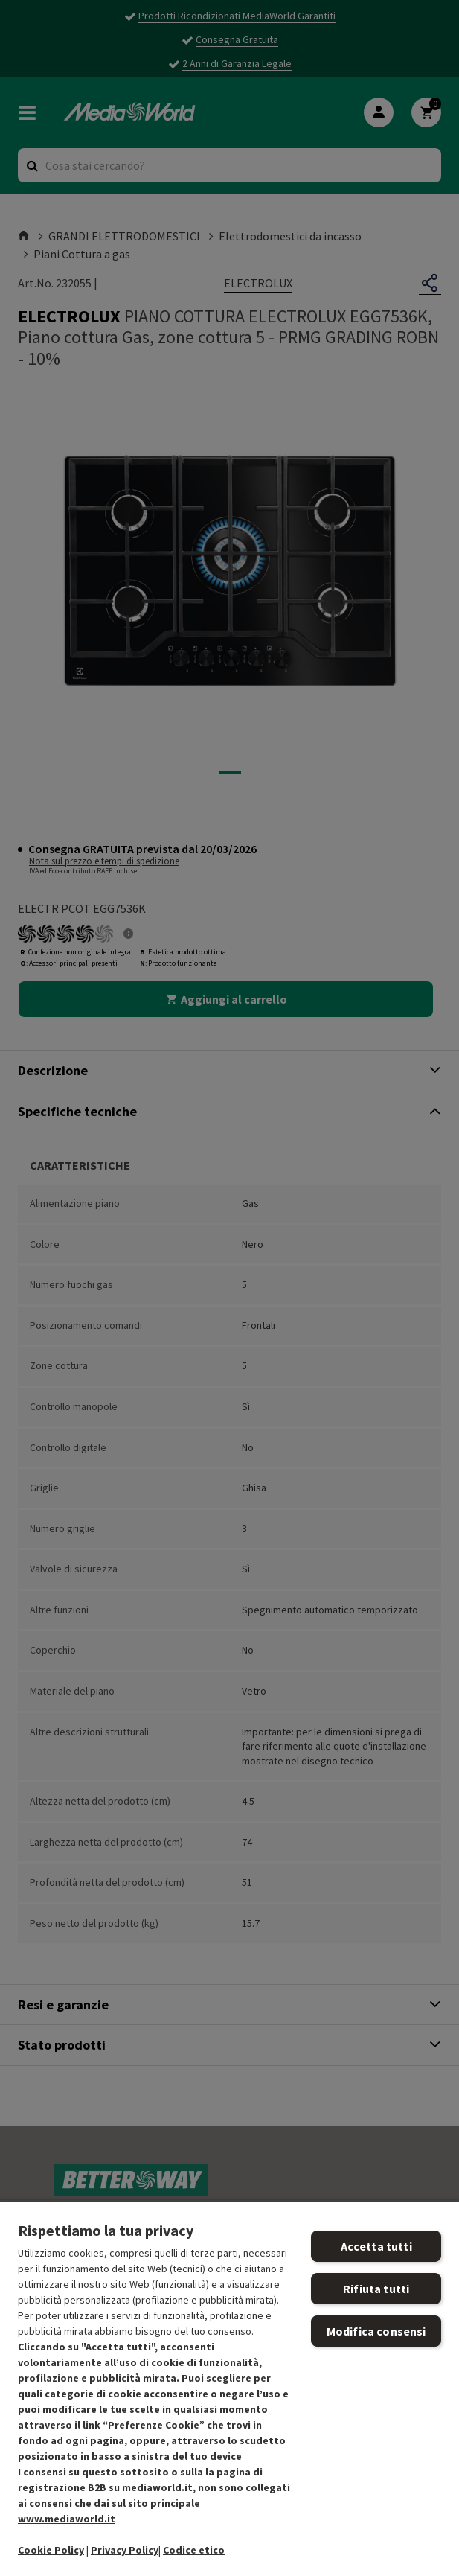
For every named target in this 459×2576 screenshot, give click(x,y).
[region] (229, 2388)
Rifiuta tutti (376, 2288)
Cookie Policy (51, 2550)
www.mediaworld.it (66, 2518)
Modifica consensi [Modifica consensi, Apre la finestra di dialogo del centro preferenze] (376, 2331)
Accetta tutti (376, 2246)
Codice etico (194, 2550)
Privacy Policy (124, 2550)
